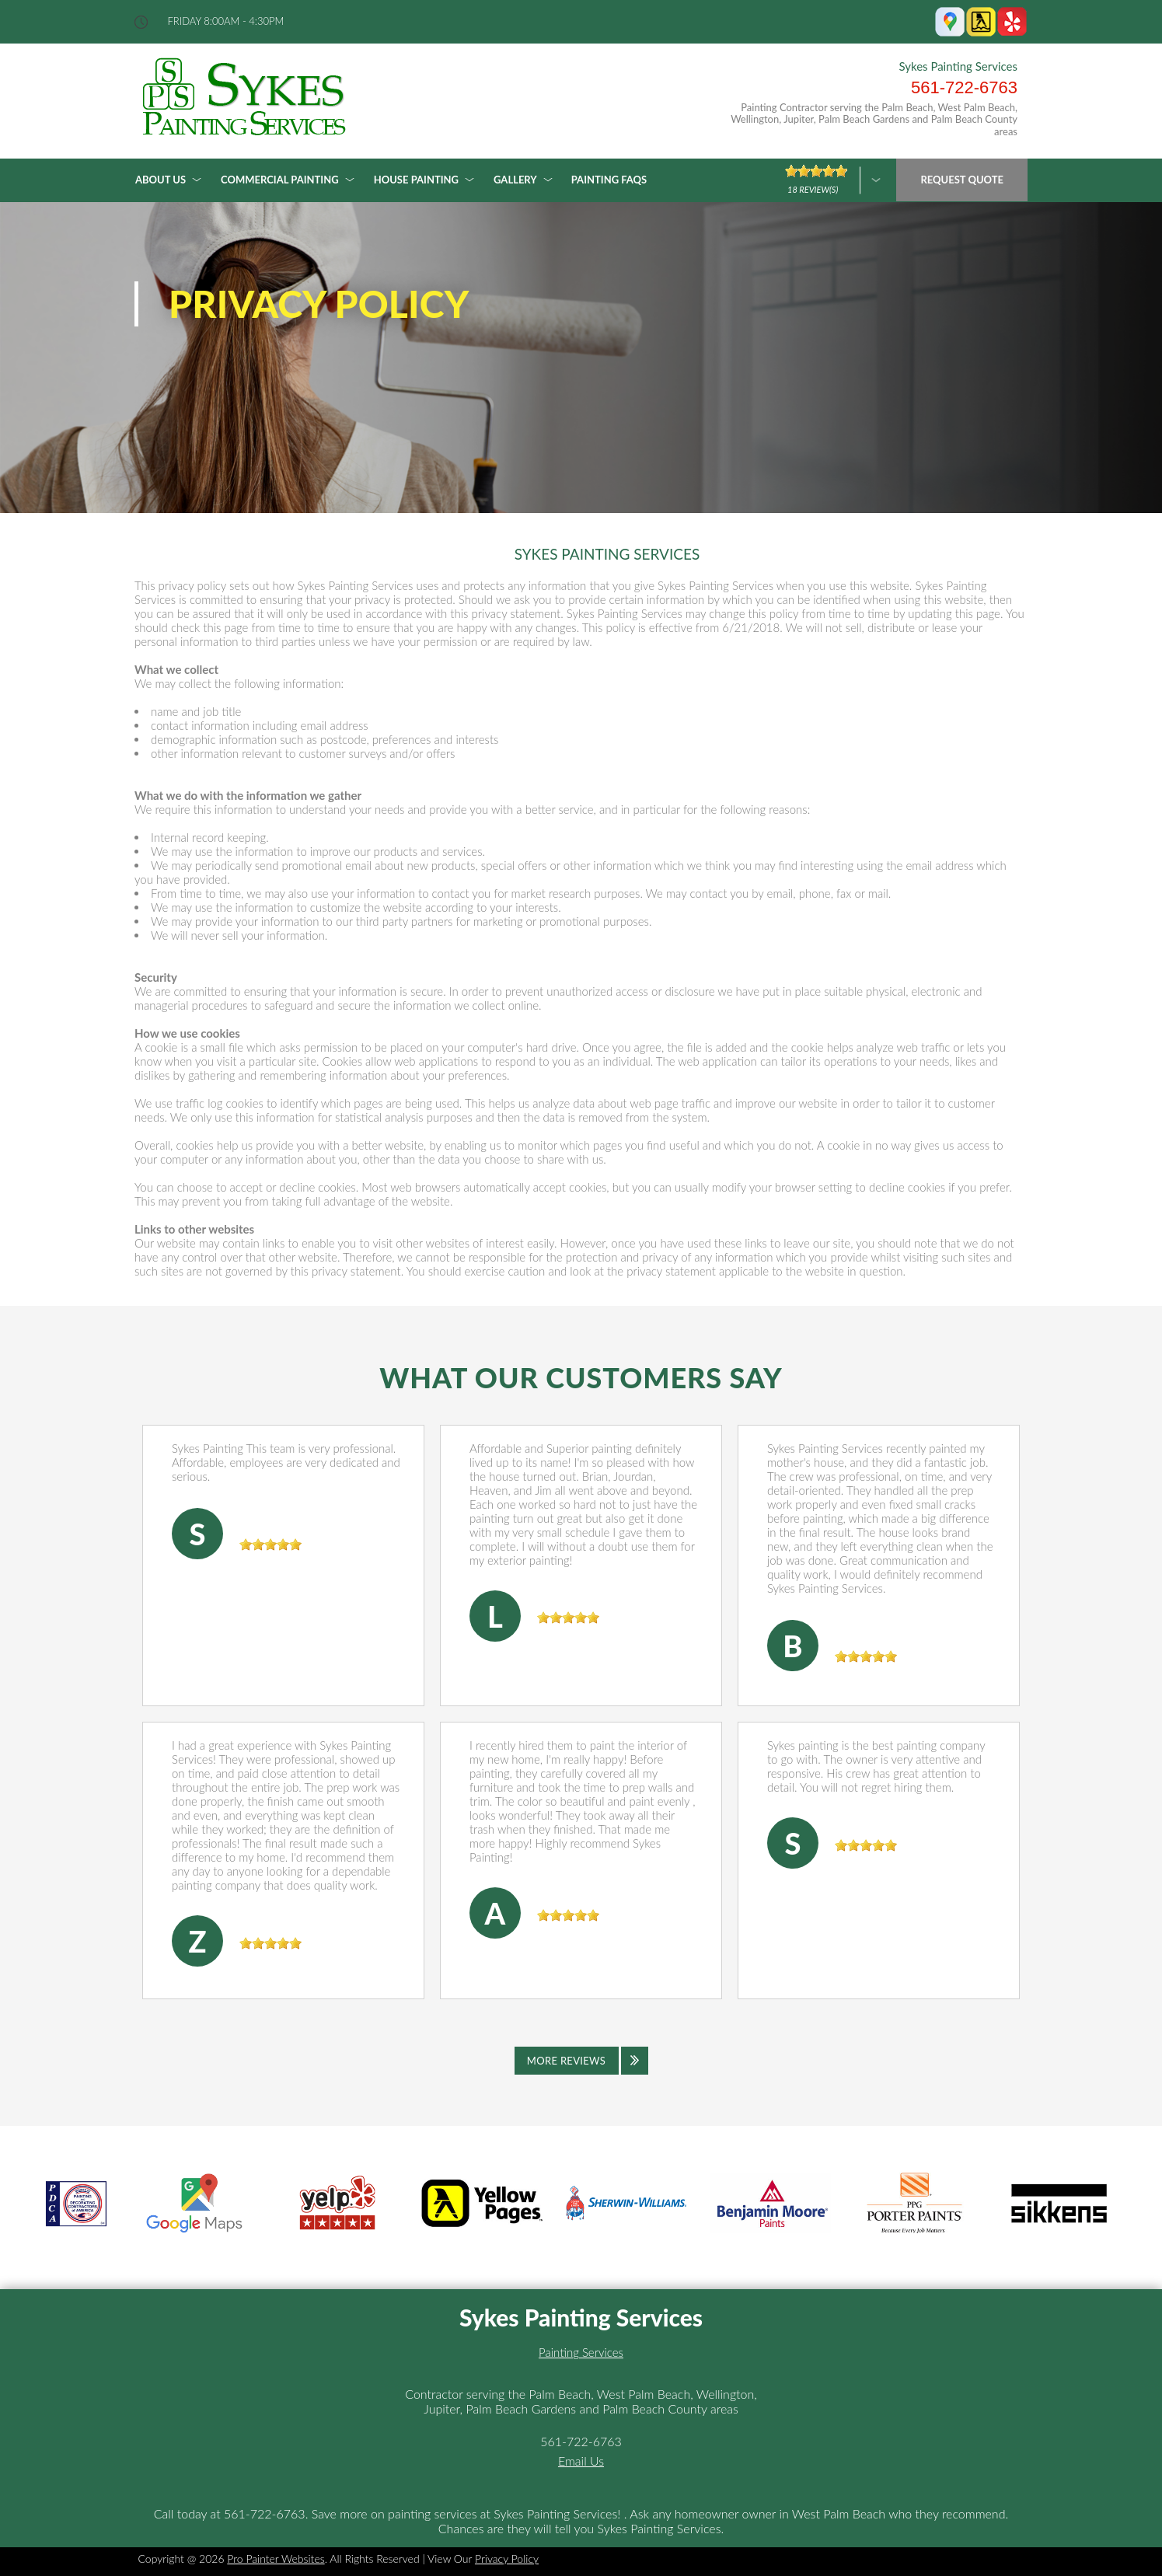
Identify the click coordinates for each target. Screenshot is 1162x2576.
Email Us (581, 2460)
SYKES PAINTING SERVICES (607, 554)
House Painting (416, 179)
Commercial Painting (280, 179)
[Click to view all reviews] (581, 2061)
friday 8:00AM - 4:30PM (226, 21)
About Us (160, 179)
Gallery (515, 179)
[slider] (270, 1544)
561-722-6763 (964, 87)
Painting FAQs (609, 179)
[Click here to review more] (833, 180)
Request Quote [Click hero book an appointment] (961, 179)
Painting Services (581, 2352)
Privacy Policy (507, 2558)
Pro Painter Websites (275, 2558)
